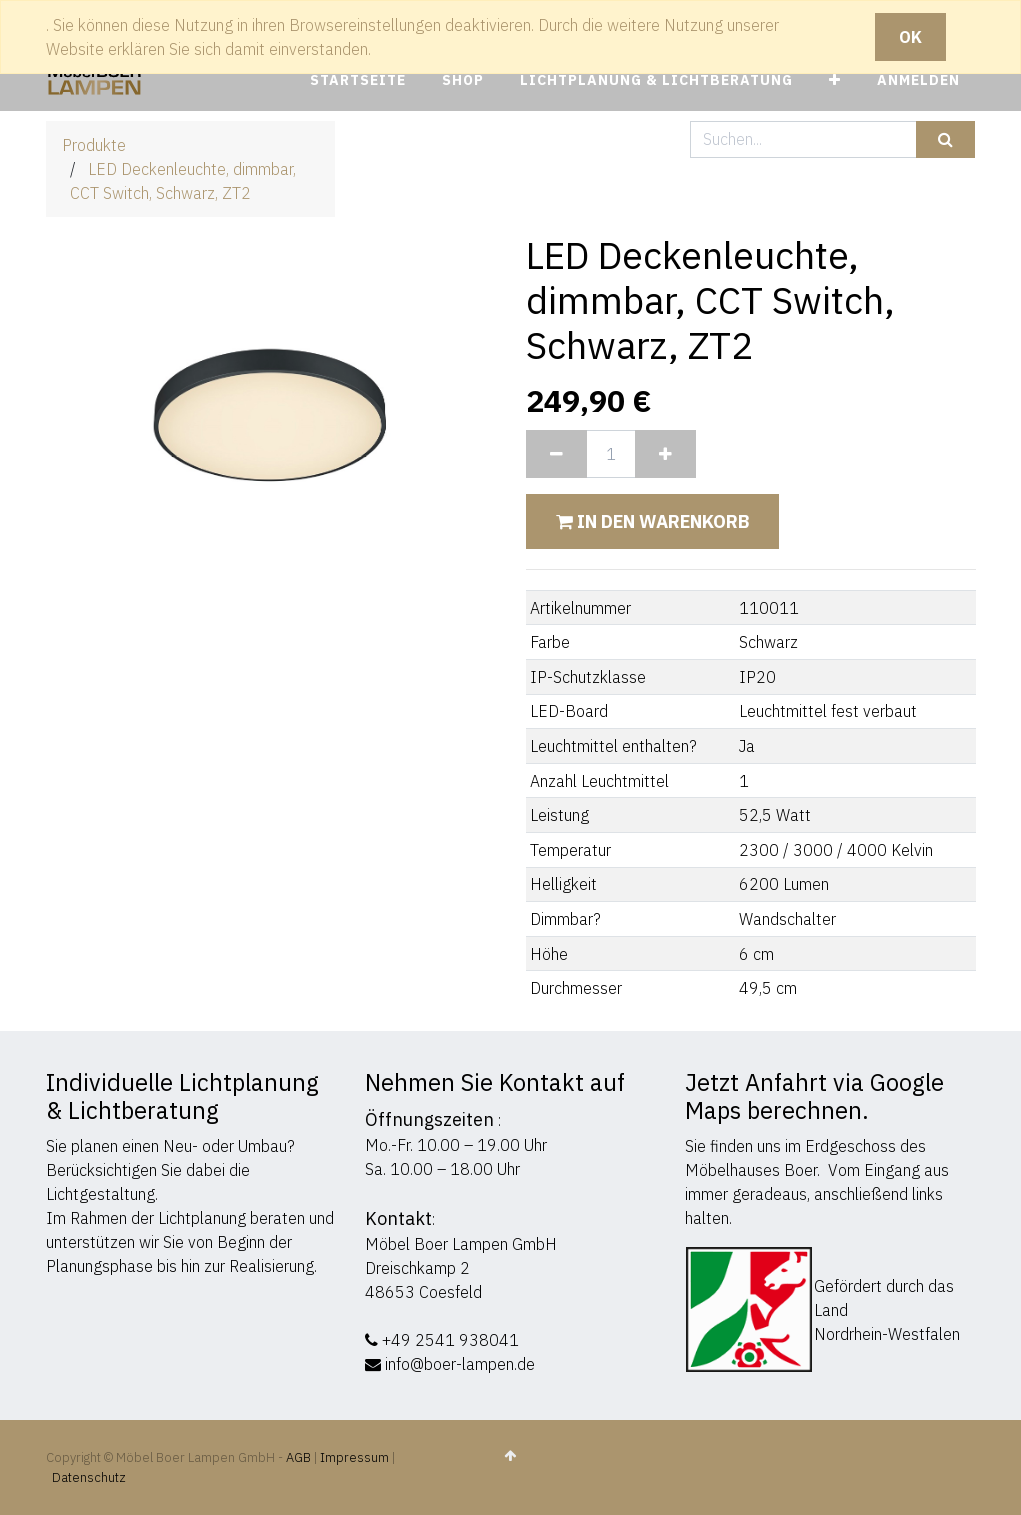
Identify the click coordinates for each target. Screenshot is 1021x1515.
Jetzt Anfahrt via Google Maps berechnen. (814, 1096)
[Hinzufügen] (665, 454)
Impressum (354, 1457)
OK (910, 37)
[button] (835, 80)
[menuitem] (358, 80)
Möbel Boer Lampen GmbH (461, 1244)
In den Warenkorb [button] (652, 521)
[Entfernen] (556, 454)
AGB (300, 1457)
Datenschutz (89, 1477)
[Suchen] (945, 139)
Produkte (94, 145)
